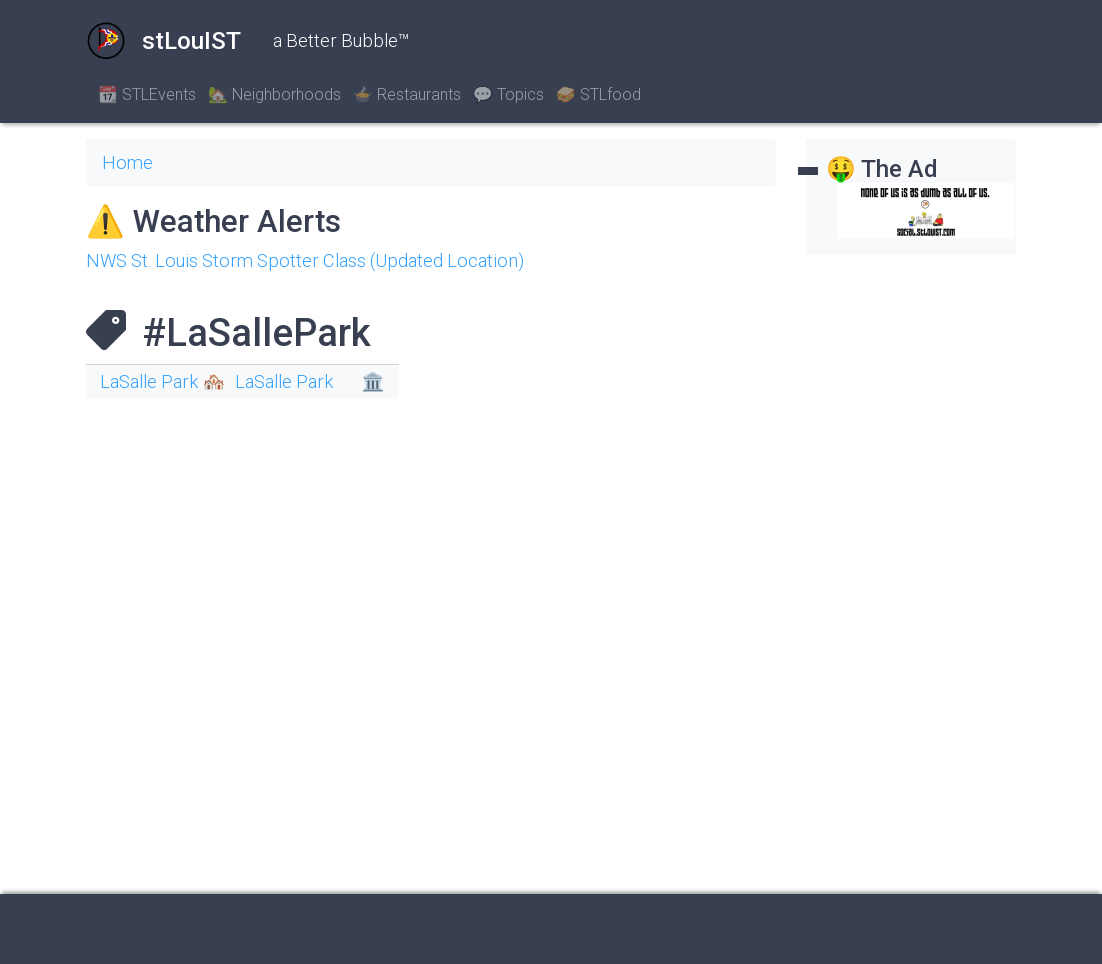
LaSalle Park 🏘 (162, 381)
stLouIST (163, 41)
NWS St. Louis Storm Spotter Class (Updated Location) (305, 260)
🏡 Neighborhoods (274, 94)
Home (127, 162)
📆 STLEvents (147, 94)
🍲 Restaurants (407, 94)
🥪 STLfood (598, 94)
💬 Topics (508, 94)
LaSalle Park (284, 381)
